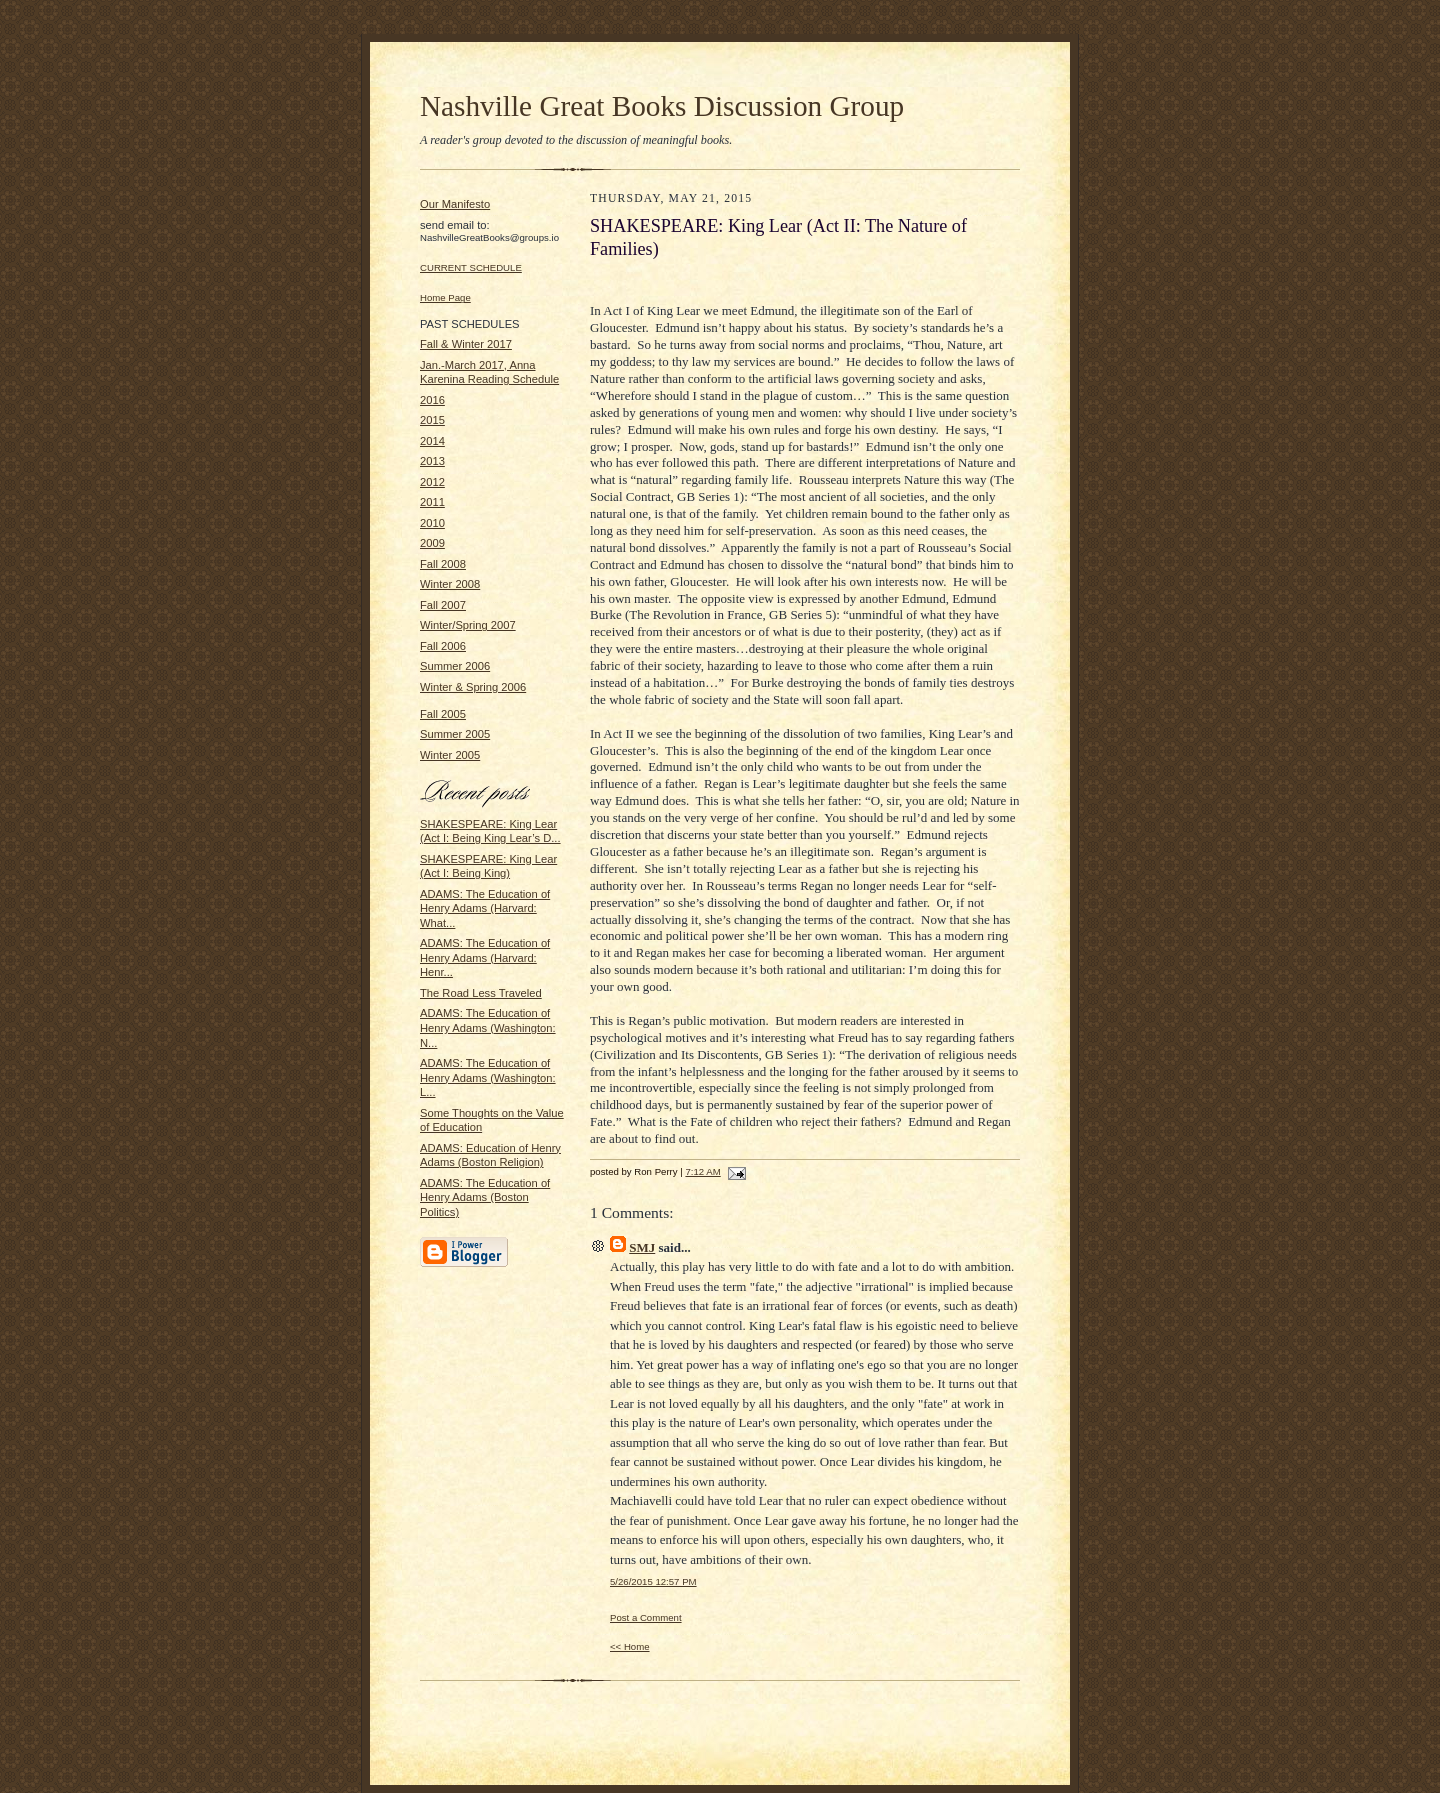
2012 (432, 482)
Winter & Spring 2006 (473, 687)
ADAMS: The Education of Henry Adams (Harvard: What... (485, 908)
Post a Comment (646, 1617)
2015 (432, 420)
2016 (432, 400)
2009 (432, 543)
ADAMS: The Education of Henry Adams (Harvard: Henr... (485, 957)
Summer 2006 (455, 666)
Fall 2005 (443, 714)
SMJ (642, 1247)
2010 (432, 523)
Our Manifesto (455, 204)
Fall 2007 (443, 605)
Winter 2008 (450, 584)
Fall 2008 (443, 564)
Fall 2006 (443, 646)
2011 (432, 502)
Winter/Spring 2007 (468, 625)
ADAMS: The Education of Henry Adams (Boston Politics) (485, 1197)
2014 (432, 441)
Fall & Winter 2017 (466, 344)
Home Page (445, 297)
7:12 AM (702, 1171)
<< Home (630, 1646)
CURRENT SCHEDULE (471, 267)
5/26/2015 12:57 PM (653, 1581)
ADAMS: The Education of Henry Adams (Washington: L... (488, 1077)
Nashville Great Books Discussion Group (662, 106)
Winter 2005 (450, 755)
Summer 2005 (455, 734)
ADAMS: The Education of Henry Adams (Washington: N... (488, 1027)
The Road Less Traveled (481, 993)
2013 (432, 461)
